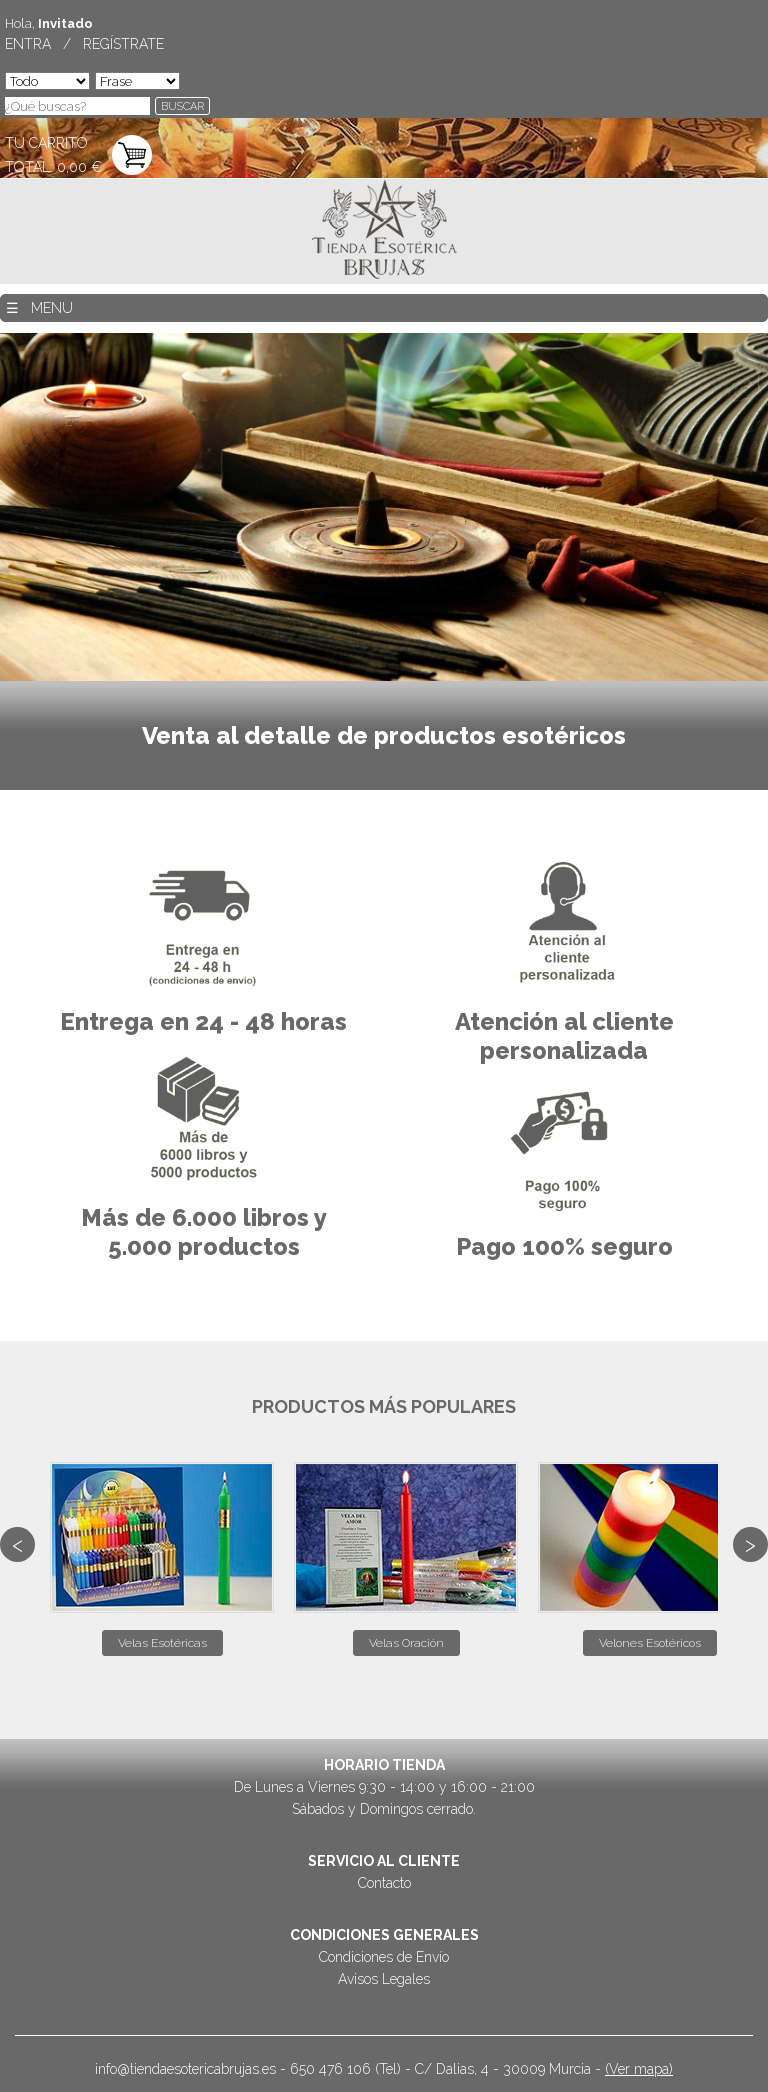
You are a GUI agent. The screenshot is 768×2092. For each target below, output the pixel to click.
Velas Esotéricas (162, 1643)
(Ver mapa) (639, 2069)
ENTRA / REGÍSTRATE (84, 44)
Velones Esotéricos (650, 1643)
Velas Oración (406, 1643)
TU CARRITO (46, 143)
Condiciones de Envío (384, 1957)
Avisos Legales (384, 1979)
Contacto (384, 1883)
